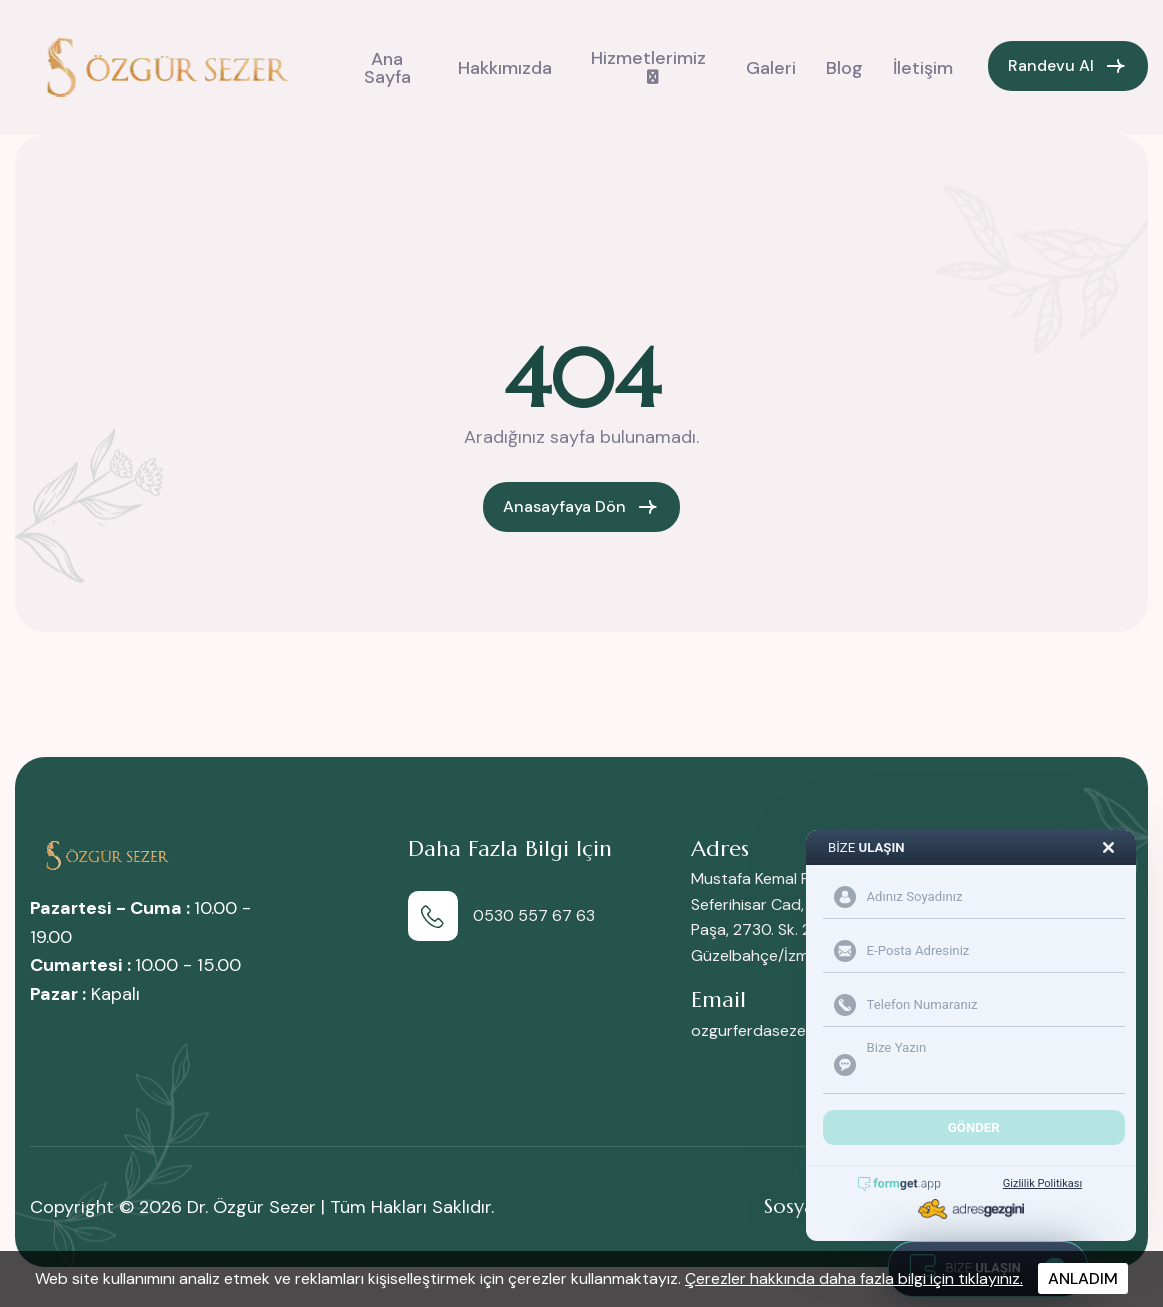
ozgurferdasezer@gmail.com (795, 1030)
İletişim (923, 68)
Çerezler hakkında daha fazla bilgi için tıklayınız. (854, 1278)
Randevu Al (1051, 65)
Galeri (771, 68)
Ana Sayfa (387, 68)
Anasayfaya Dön (564, 506)
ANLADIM (1083, 1278)
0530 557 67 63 (534, 915)
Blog (844, 68)
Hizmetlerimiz (648, 58)
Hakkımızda (505, 68)
